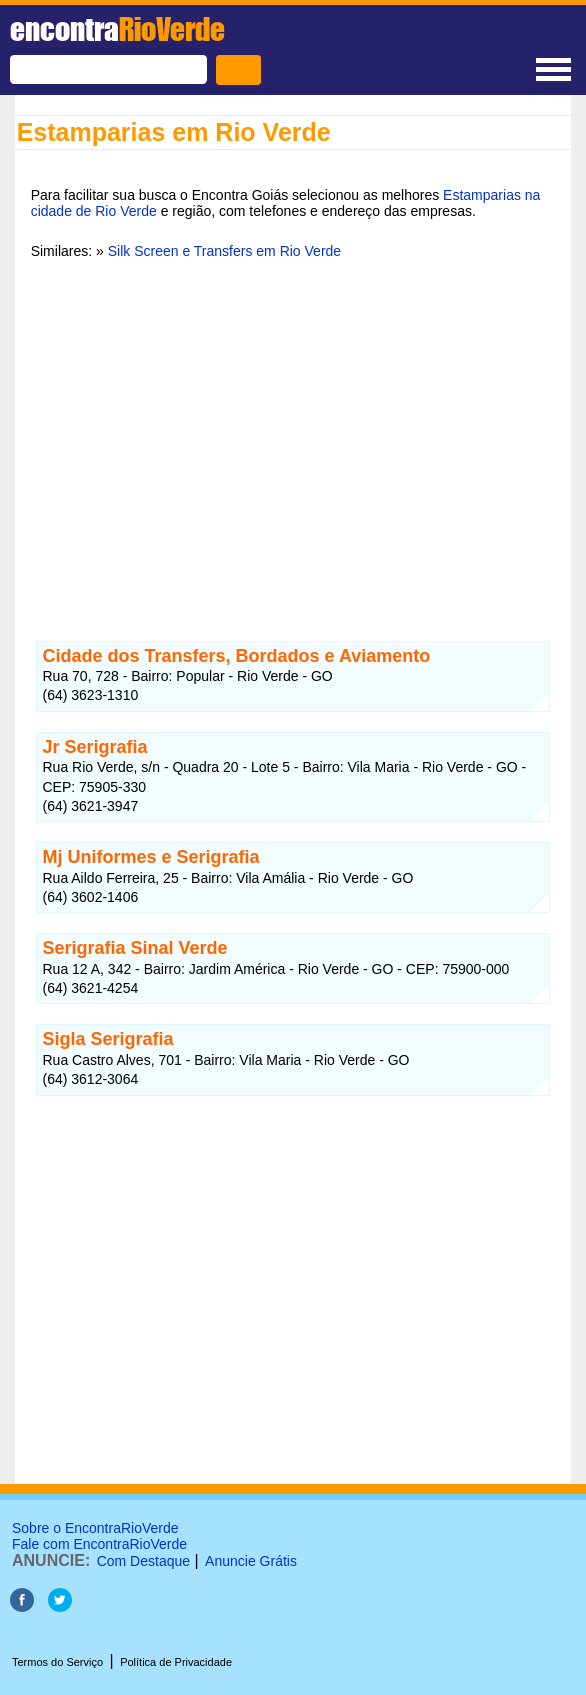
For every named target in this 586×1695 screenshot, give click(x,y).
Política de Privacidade (176, 1662)
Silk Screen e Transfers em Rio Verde (224, 251)
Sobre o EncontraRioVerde (95, 1528)
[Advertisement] (293, 429)
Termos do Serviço (57, 1662)
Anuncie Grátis (251, 1561)
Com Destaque (143, 1561)
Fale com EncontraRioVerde (99, 1544)
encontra (117, 29)
